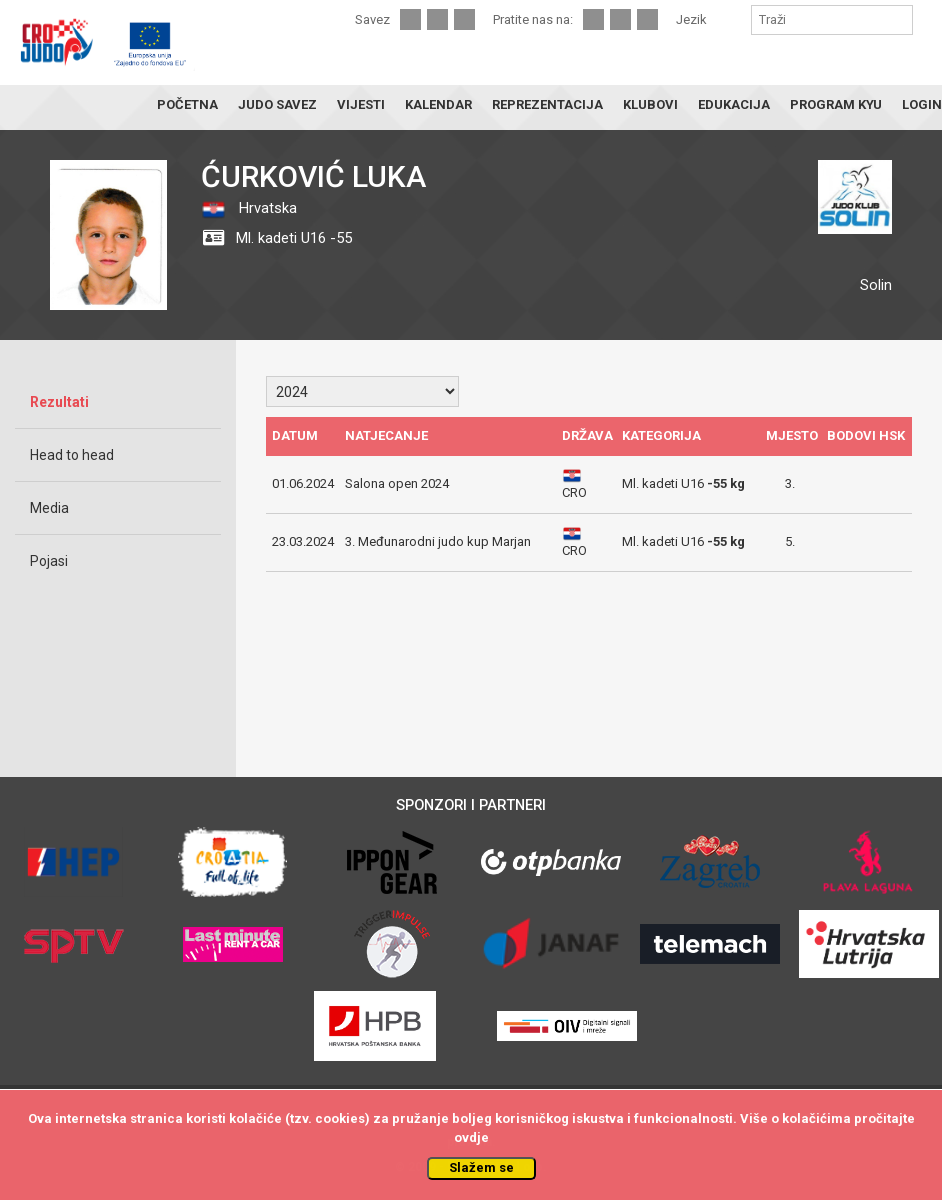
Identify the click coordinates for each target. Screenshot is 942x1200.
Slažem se (481, 1167)
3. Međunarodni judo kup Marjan (438, 541)
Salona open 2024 (397, 483)
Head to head (72, 455)
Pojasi (49, 561)
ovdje (471, 1137)
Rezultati (59, 402)
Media (49, 508)
